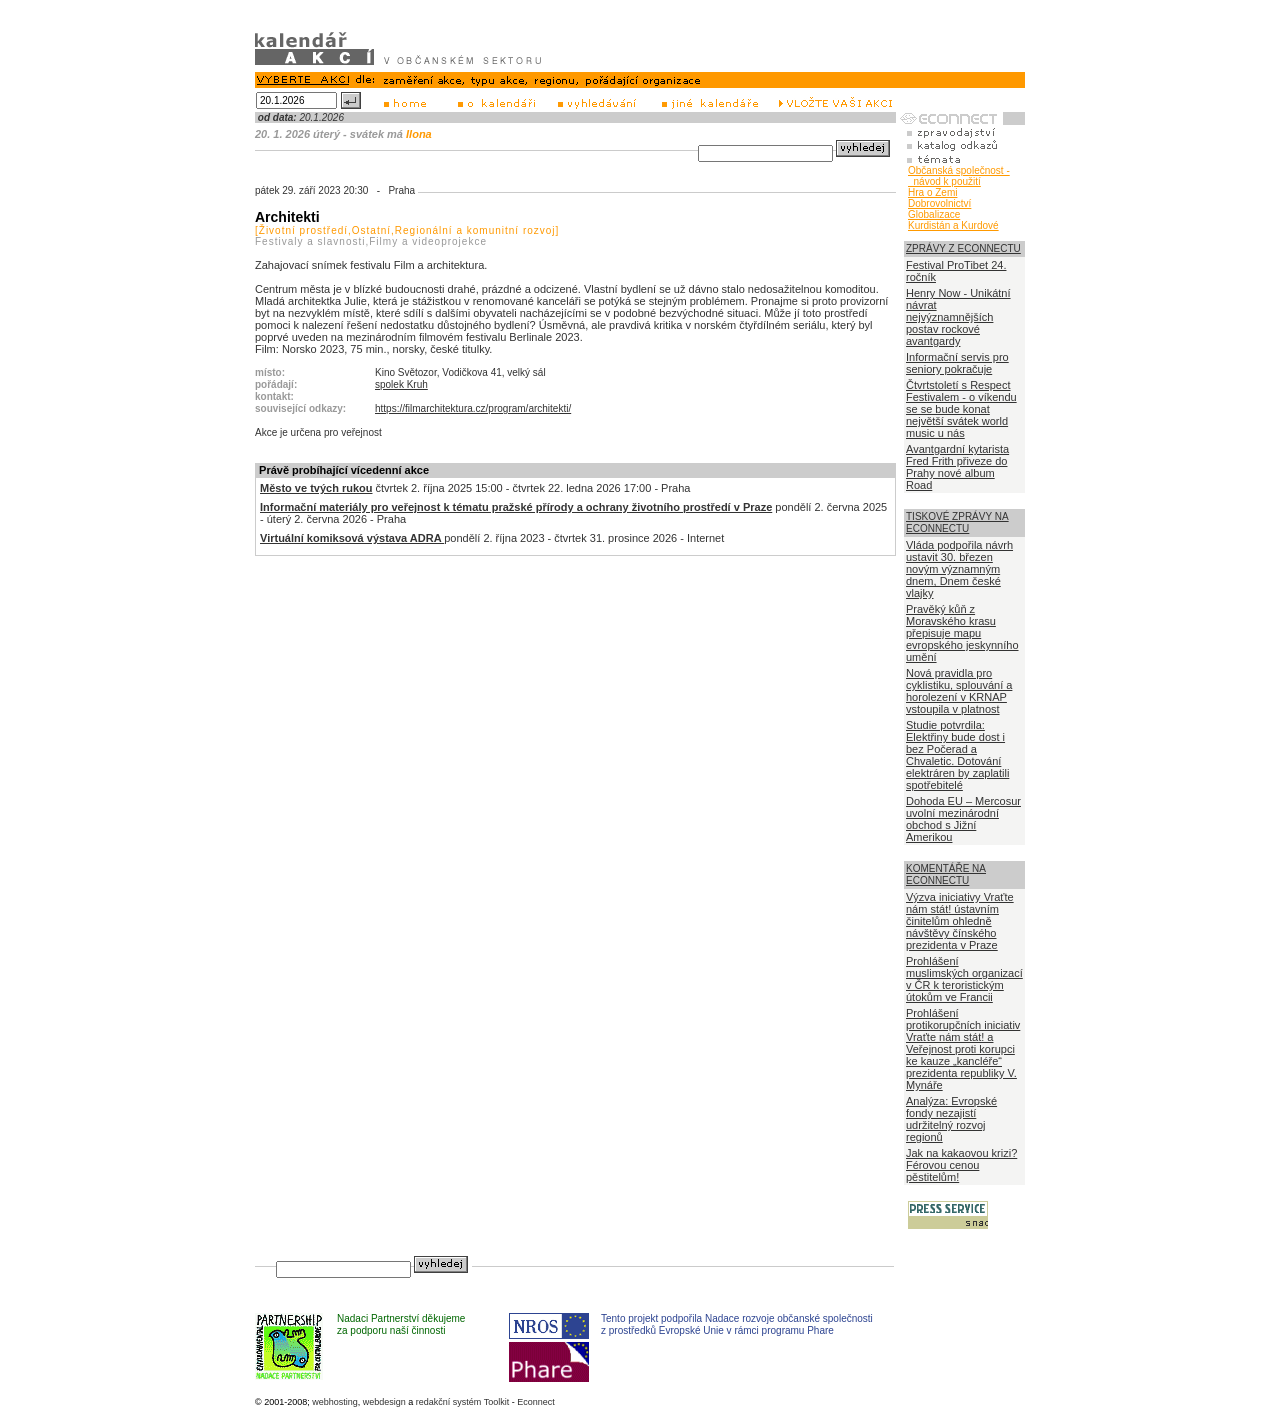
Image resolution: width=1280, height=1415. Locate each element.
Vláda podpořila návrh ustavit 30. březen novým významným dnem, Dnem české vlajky (959, 569)
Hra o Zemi (932, 192)
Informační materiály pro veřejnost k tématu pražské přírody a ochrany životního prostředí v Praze (516, 507)
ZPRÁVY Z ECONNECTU (963, 248)
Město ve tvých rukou (316, 488)
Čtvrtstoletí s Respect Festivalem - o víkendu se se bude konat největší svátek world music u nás (961, 409)
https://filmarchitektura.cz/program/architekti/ (473, 408)
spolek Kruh (401, 384)
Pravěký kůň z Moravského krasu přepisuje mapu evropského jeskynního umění (962, 633)
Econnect (536, 1402)
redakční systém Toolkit (462, 1402)
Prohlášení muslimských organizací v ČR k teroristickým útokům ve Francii (964, 979)
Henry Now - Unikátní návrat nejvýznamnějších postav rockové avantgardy (958, 317)
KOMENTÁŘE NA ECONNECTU (946, 874)
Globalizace (934, 214)
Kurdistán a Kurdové (953, 225)
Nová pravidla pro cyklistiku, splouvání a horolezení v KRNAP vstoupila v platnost (959, 691)
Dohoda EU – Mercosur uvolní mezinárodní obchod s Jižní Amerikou (963, 819)
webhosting (335, 1402)
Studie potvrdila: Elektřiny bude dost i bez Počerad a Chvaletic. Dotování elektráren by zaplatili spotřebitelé (957, 755)
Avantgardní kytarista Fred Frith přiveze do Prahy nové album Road (957, 467)
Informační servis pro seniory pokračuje (957, 363)
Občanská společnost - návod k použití (959, 176)
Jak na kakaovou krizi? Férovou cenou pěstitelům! (961, 1165)
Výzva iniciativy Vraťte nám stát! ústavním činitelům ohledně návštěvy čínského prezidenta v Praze (960, 921)
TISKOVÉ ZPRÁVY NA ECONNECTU (957, 522)
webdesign (384, 1402)
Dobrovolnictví (939, 203)
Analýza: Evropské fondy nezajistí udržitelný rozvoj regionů (951, 1119)
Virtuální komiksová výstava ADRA (352, 538)
